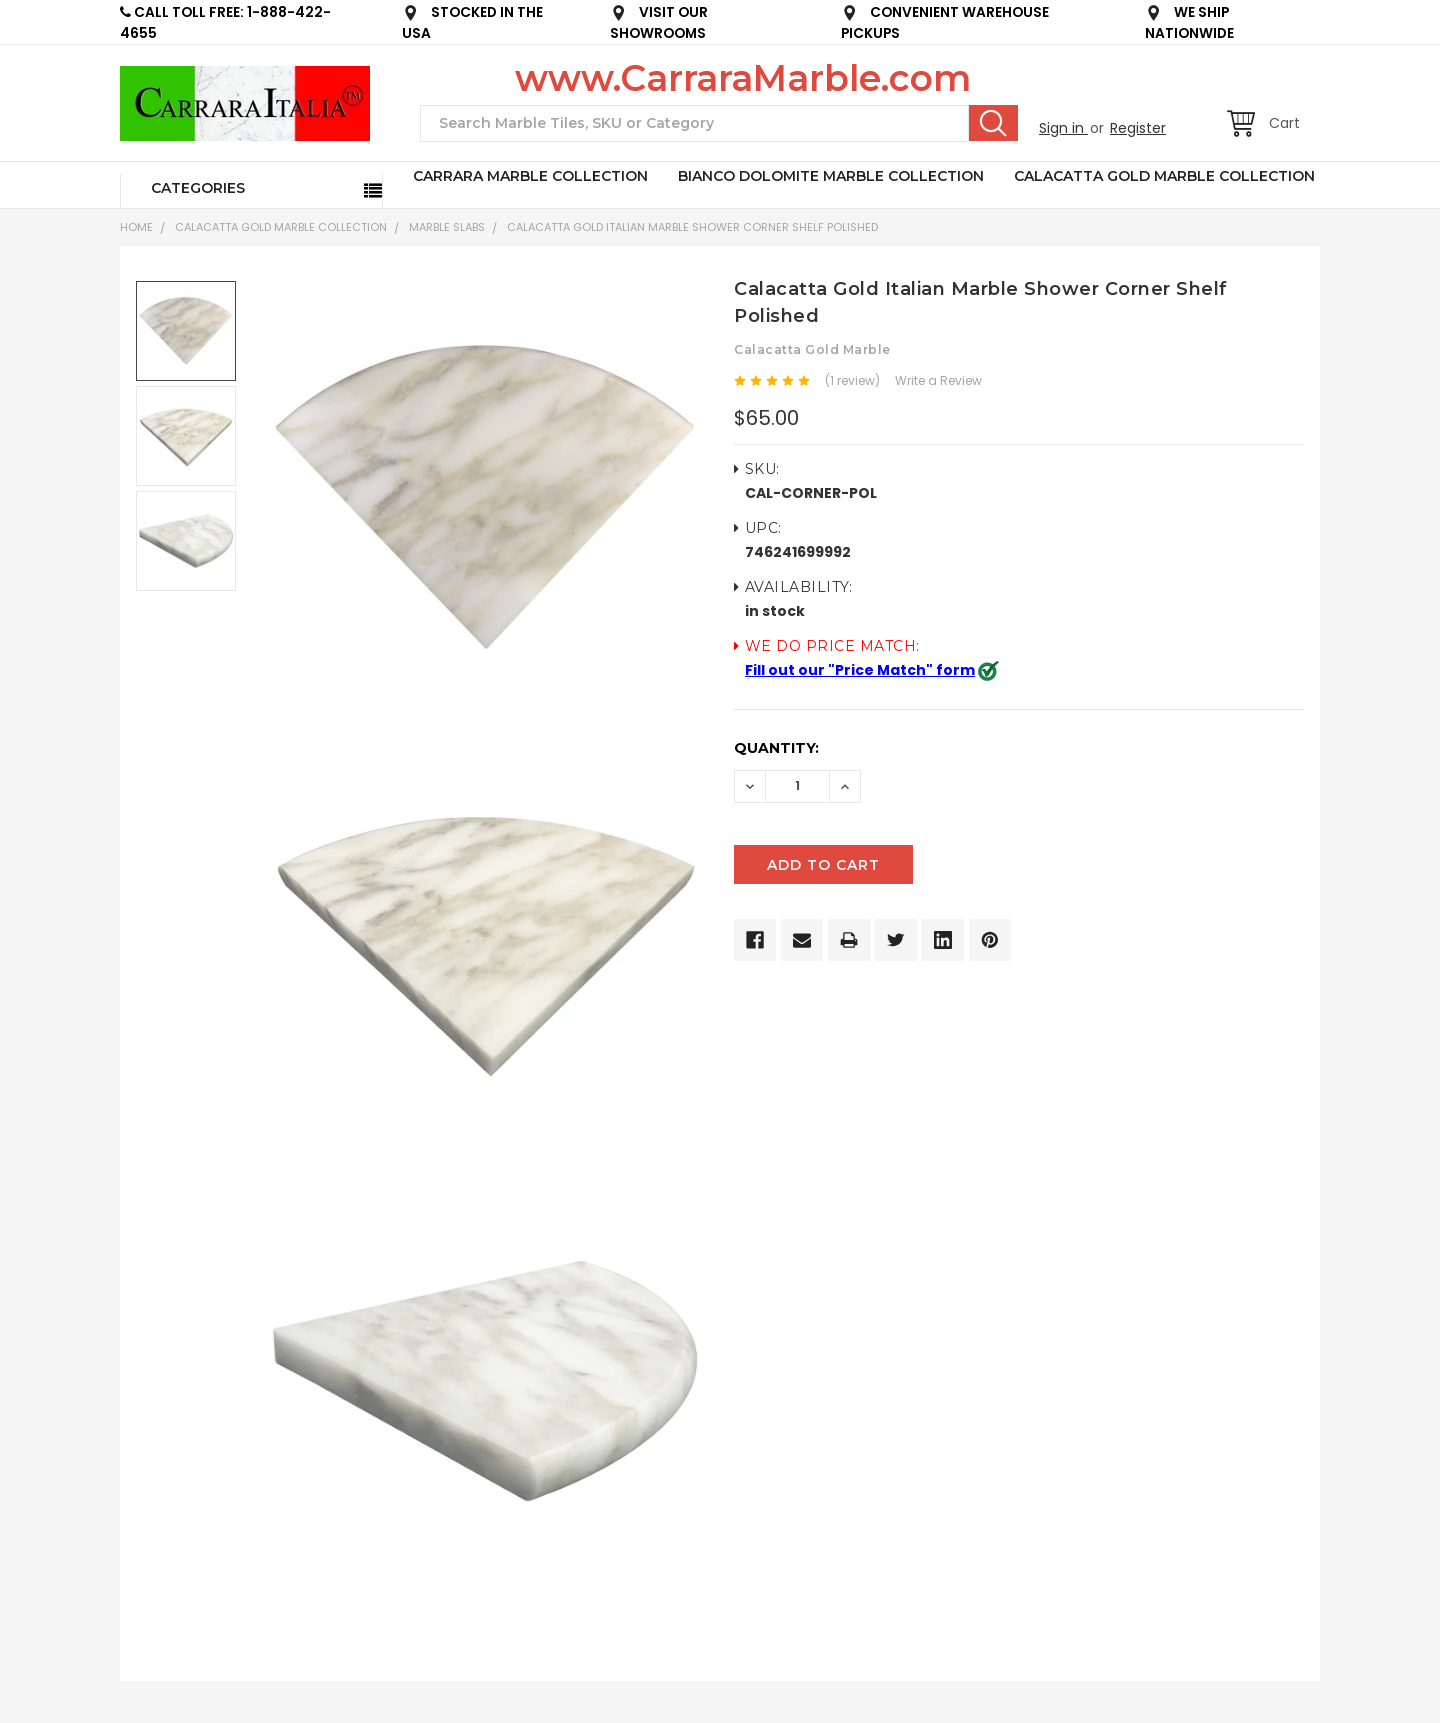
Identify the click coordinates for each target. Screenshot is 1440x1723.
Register (1138, 128)
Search (993, 123)
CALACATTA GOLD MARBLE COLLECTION (1164, 176)
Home (136, 227)
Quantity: (776, 748)
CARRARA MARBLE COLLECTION (530, 176)
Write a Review (938, 380)
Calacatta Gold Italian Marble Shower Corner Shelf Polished (692, 227)
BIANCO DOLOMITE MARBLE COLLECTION (831, 176)
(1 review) (852, 380)
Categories (198, 188)
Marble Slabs (447, 227)
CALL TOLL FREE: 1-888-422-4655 (225, 23)
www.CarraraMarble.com (743, 78)
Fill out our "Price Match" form (860, 670)
